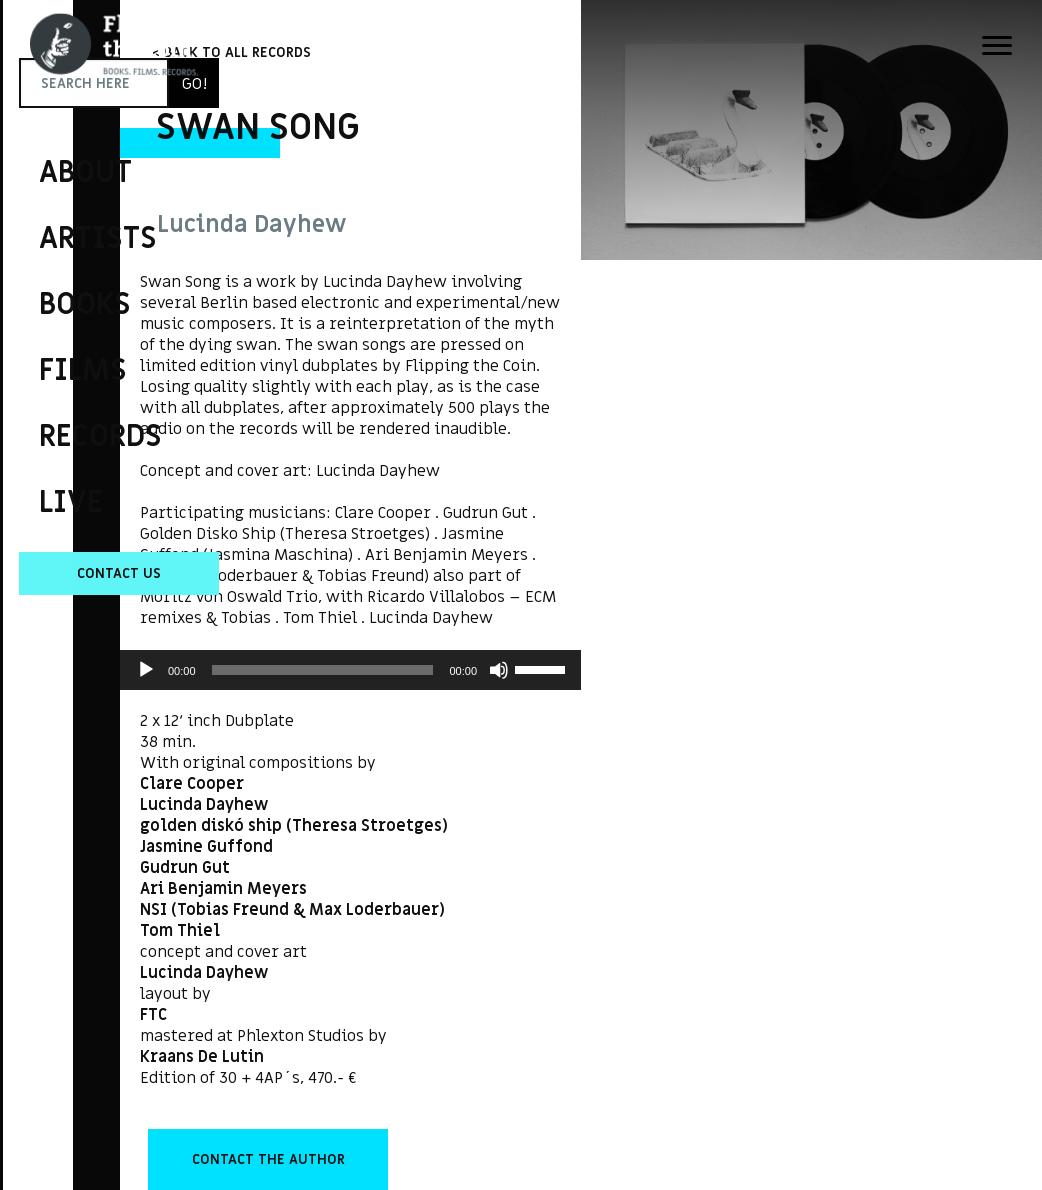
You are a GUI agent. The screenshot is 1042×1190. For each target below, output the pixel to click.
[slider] (323, 670)
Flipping (50, 325)
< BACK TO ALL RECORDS (231, 52)
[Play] (146, 670)
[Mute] (499, 670)
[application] (350, 670)
